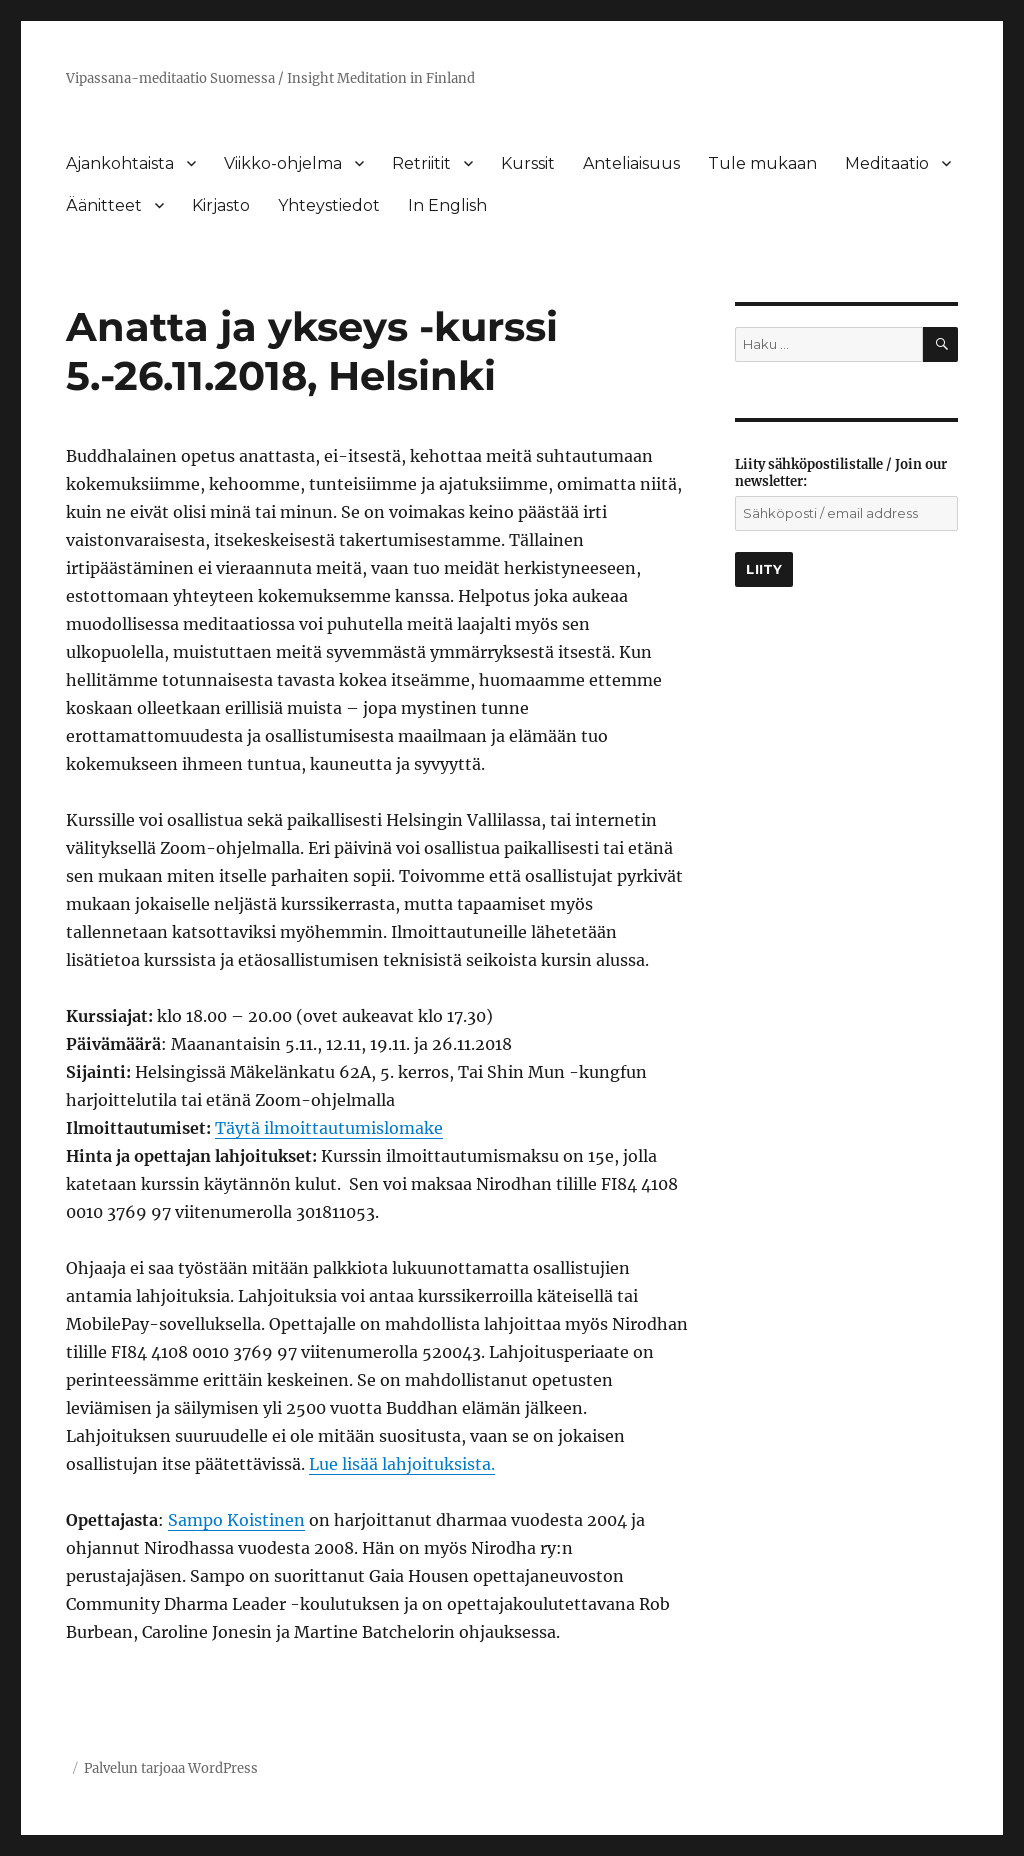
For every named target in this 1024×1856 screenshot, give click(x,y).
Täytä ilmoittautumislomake (329, 1128)
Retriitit (421, 163)
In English (447, 205)
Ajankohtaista (120, 163)
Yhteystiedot (329, 205)
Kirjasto (221, 205)
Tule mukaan (762, 163)
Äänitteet (104, 205)
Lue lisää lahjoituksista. (402, 1464)
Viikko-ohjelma (283, 163)
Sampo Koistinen (236, 1520)
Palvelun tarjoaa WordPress (171, 1768)
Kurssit (528, 163)
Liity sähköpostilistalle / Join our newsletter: (841, 473)
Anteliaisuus (631, 163)
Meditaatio (887, 163)
